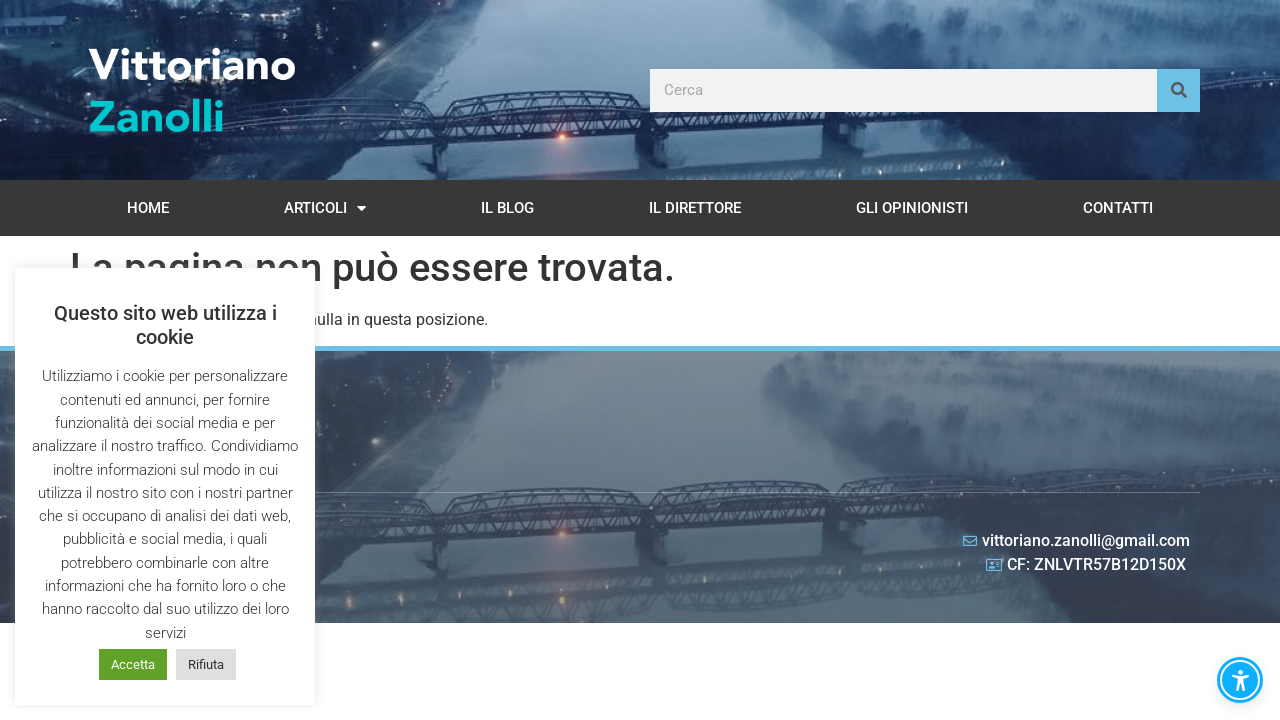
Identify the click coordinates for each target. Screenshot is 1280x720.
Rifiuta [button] (206, 664)
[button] (1240, 680)
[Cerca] (1178, 90)
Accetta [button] (133, 664)
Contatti (1118, 208)
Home (148, 208)
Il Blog (507, 208)
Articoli (325, 208)
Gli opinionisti (912, 208)
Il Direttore (695, 208)
